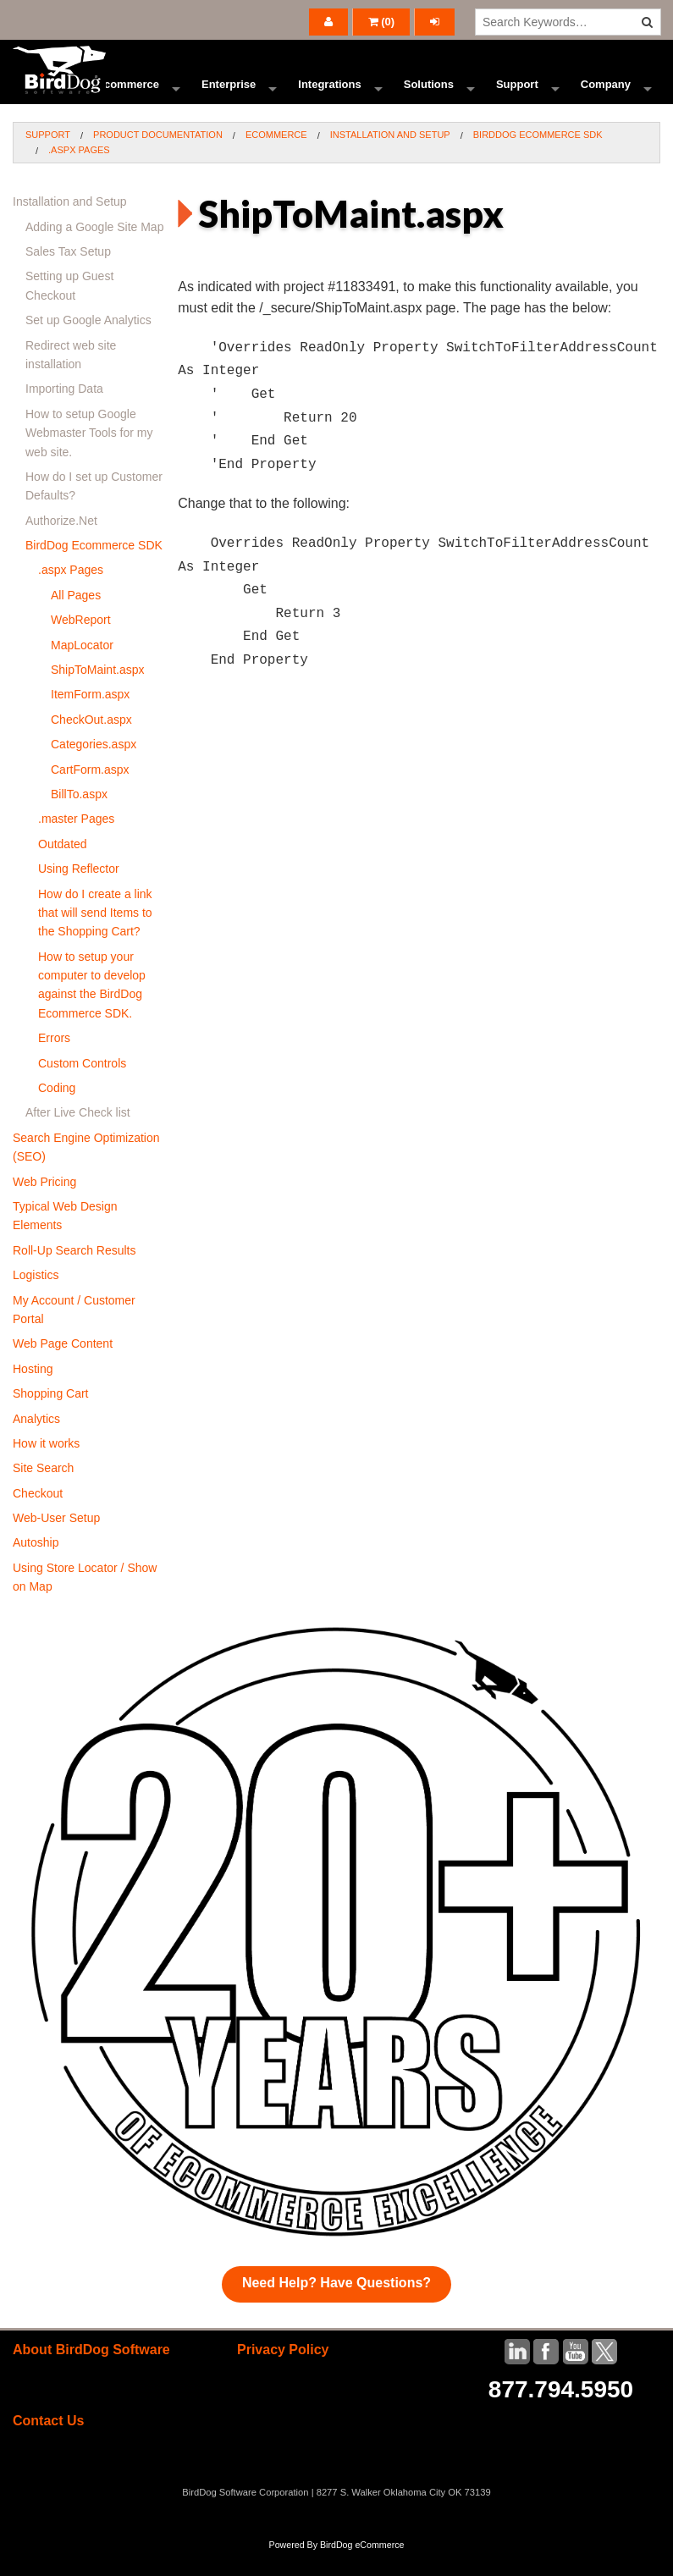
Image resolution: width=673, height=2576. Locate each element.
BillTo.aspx (79, 818)
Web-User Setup (56, 1542)
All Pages (76, 619)
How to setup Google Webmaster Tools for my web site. (88, 457)
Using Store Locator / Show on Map (85, 1602)
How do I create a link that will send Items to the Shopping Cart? (95, 937)
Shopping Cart (51, 1418)
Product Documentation (158, 159)
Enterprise (228, 97)
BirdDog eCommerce (362, 2569)
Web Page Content (63, 1368)
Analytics (36, 1443)
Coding (56, 1112)
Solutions (429, 97)
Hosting (32, 1393)
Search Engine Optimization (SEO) (86, 1172)
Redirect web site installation (70, 379)
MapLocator (82, 669)
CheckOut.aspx (91, 744)
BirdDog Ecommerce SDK (538, 159)
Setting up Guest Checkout (69, 310)
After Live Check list (77, 1137)
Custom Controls (82, 1088)
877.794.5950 (560, 2414)
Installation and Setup (390, 159)
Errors (54, 1062)
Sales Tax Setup (68, 276)
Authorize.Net (61, 545)
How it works (46, 1468)
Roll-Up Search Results (74, 1275)
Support (517, 97)
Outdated (62, 868)
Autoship (35, 1567)
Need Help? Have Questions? (336, 2307)
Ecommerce (128, 97)
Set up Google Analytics (88, 344)
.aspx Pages (79, 174)
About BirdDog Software (91, 2374)
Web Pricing (44, 1206)
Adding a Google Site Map (94, 251)
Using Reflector (78, 893)
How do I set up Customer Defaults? (94, 510)
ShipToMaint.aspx (98, 694)
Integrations (329, 97)
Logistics (35, 1299)
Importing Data (64, 413)
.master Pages (76, 843)
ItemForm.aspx (90, 718)
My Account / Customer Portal (74, 1334)
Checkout (38, 1518)
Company (606, 97)
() (381, 21)
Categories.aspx (93, 768)
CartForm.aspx (90, 794)
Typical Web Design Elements (65, 1240)
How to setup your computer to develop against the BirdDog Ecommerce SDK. (92, 1009)
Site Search (43, 1492)
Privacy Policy (283, 2374)
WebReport (81, 644)
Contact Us (48, 2445)
